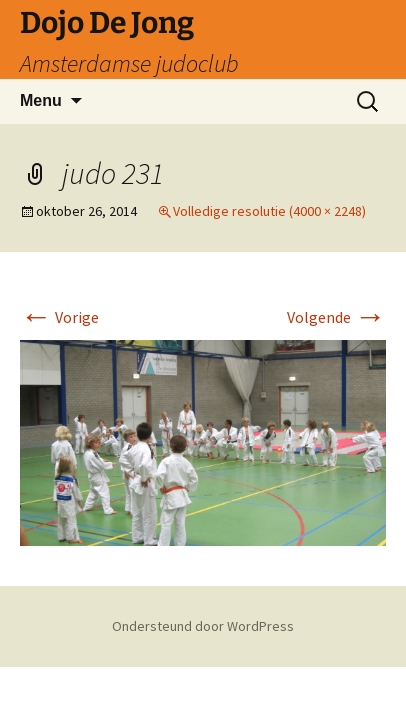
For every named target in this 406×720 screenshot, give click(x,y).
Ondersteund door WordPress (203, 626)
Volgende (336, 317)
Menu (41, 100)
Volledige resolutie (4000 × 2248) (269, 211)
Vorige (59, 317)
